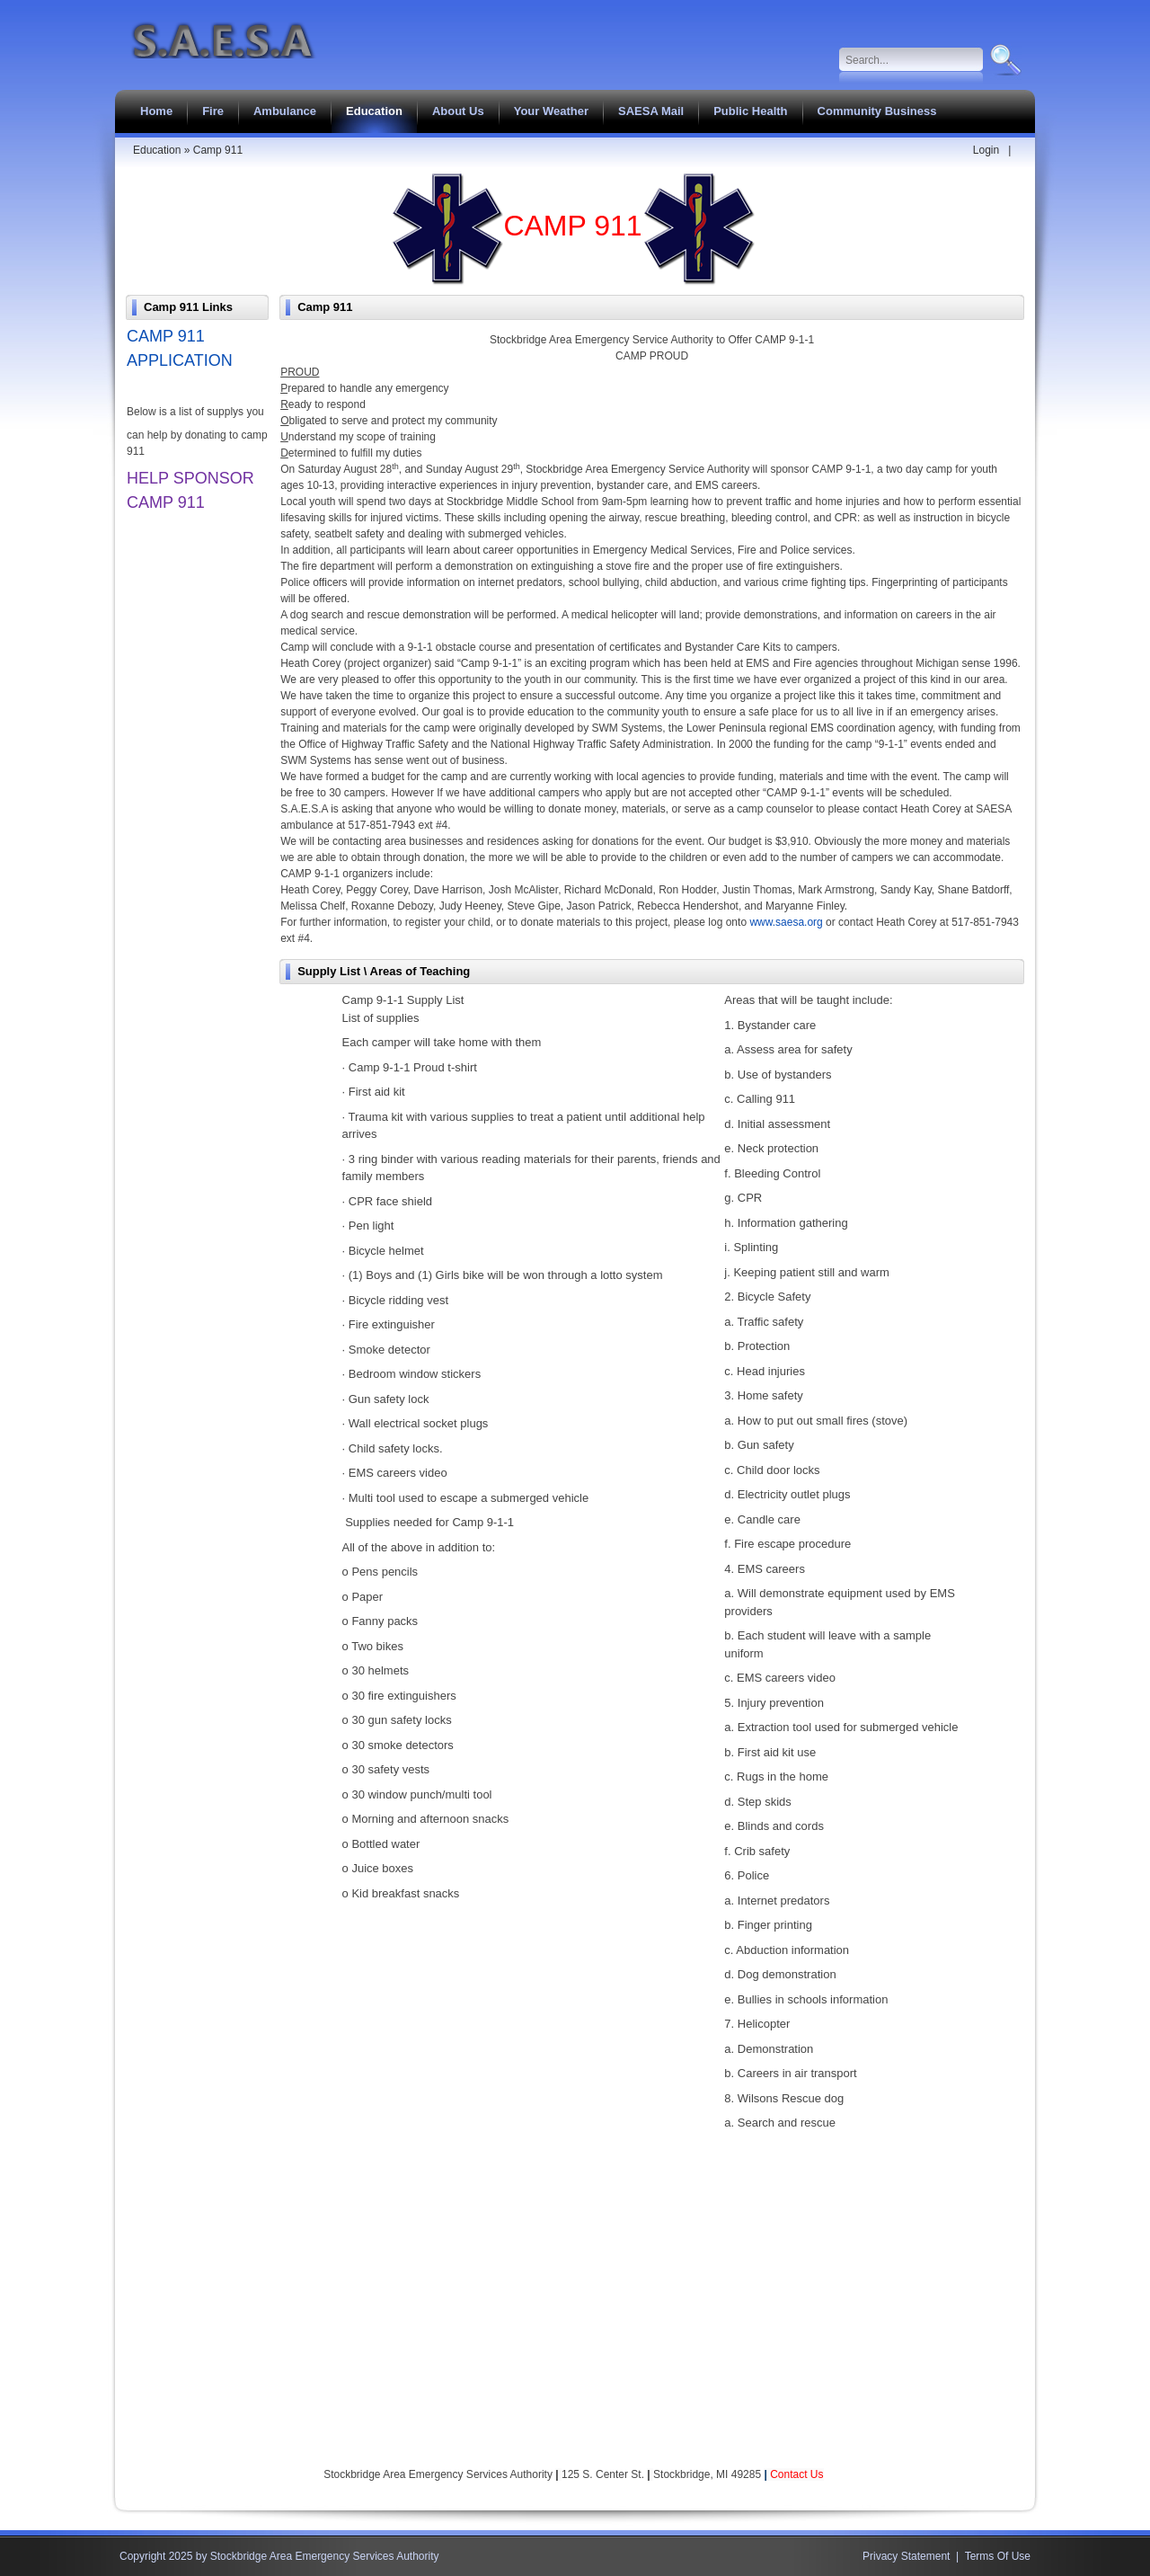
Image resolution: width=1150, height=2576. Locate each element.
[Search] (911, 60)
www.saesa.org (785, 922)
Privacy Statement (906, 2556)
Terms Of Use (998, 2556)
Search (1004, 60)
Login (986, 150)
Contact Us (796, 2474)
